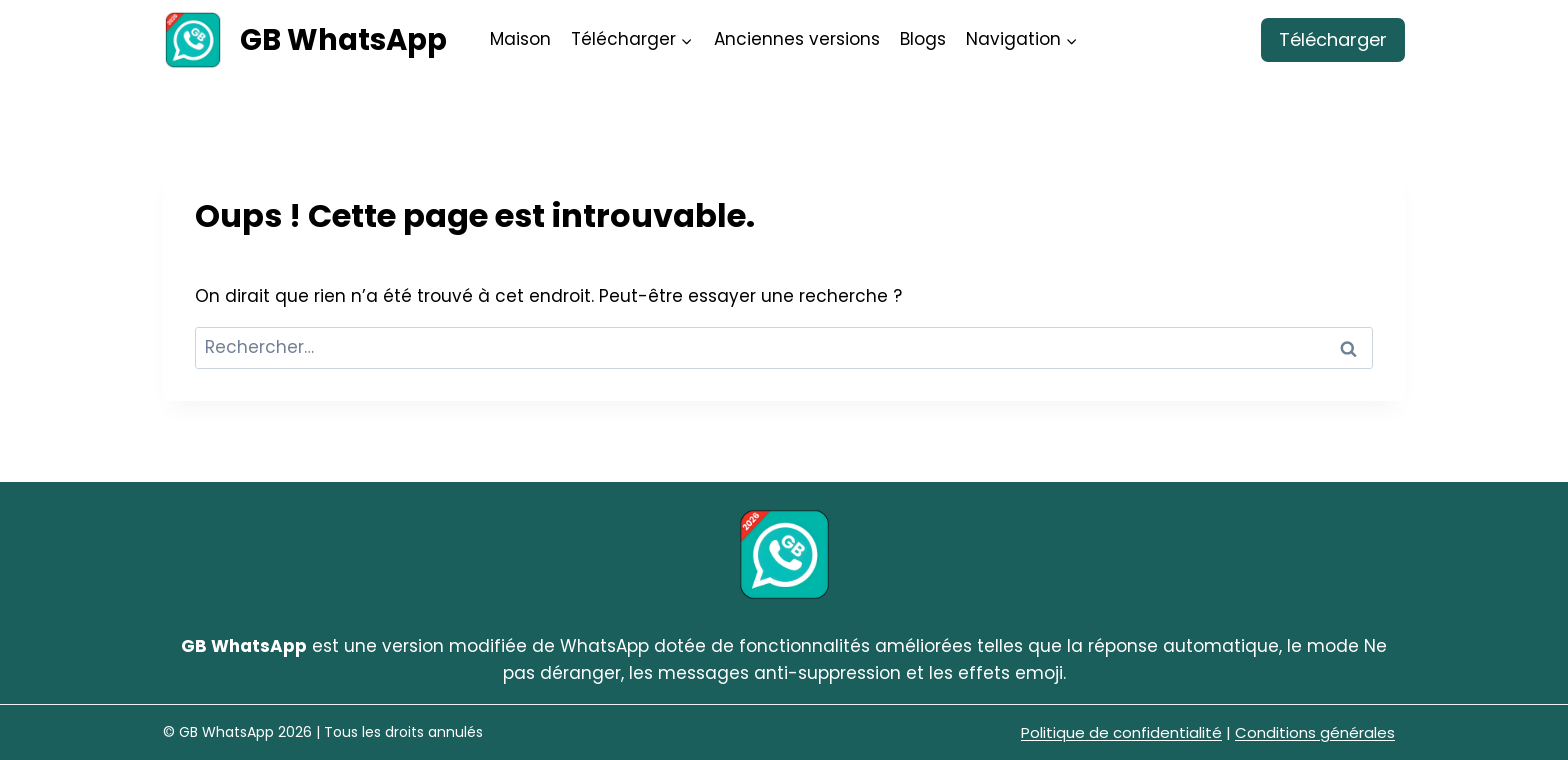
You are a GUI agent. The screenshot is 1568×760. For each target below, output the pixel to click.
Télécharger (1333, 39)
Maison (520, 39)
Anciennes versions (797, 39)
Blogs (923, 39)
